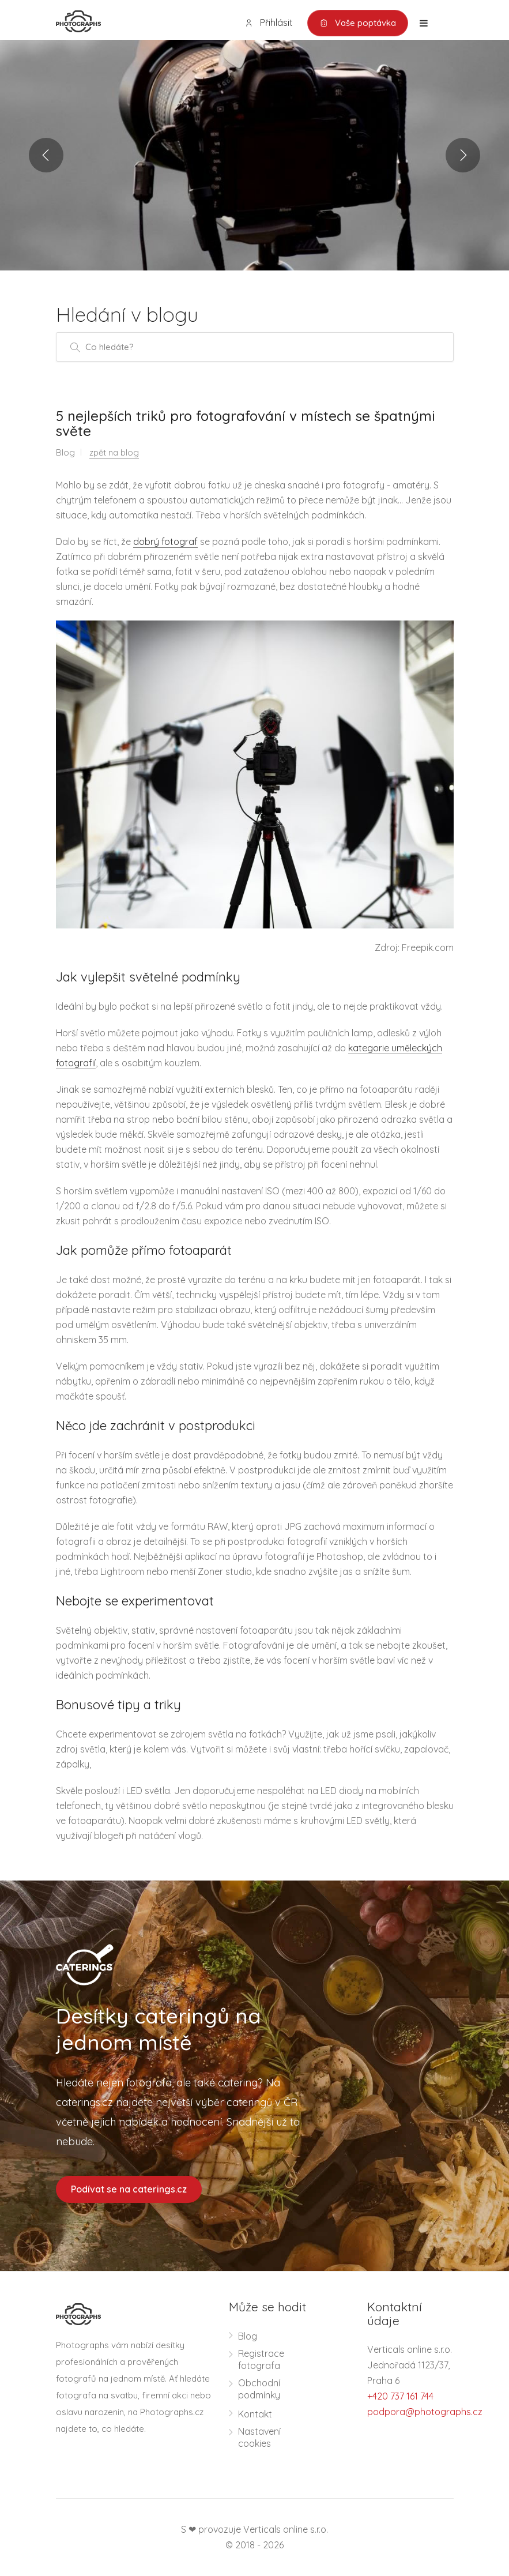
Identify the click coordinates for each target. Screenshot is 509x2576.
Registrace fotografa (261, 2359)
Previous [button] (46, 155)
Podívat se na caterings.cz (129, 2189)
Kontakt (255, 2414)
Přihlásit (268, 23)
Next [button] (463, 155)
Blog (247, 2336)
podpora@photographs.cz (424, 2411)
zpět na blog (114, 452)
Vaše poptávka (357, 23)
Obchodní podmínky (259, 2389)
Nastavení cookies (259, 2437)
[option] (254, 155)
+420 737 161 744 (400, 2396)
